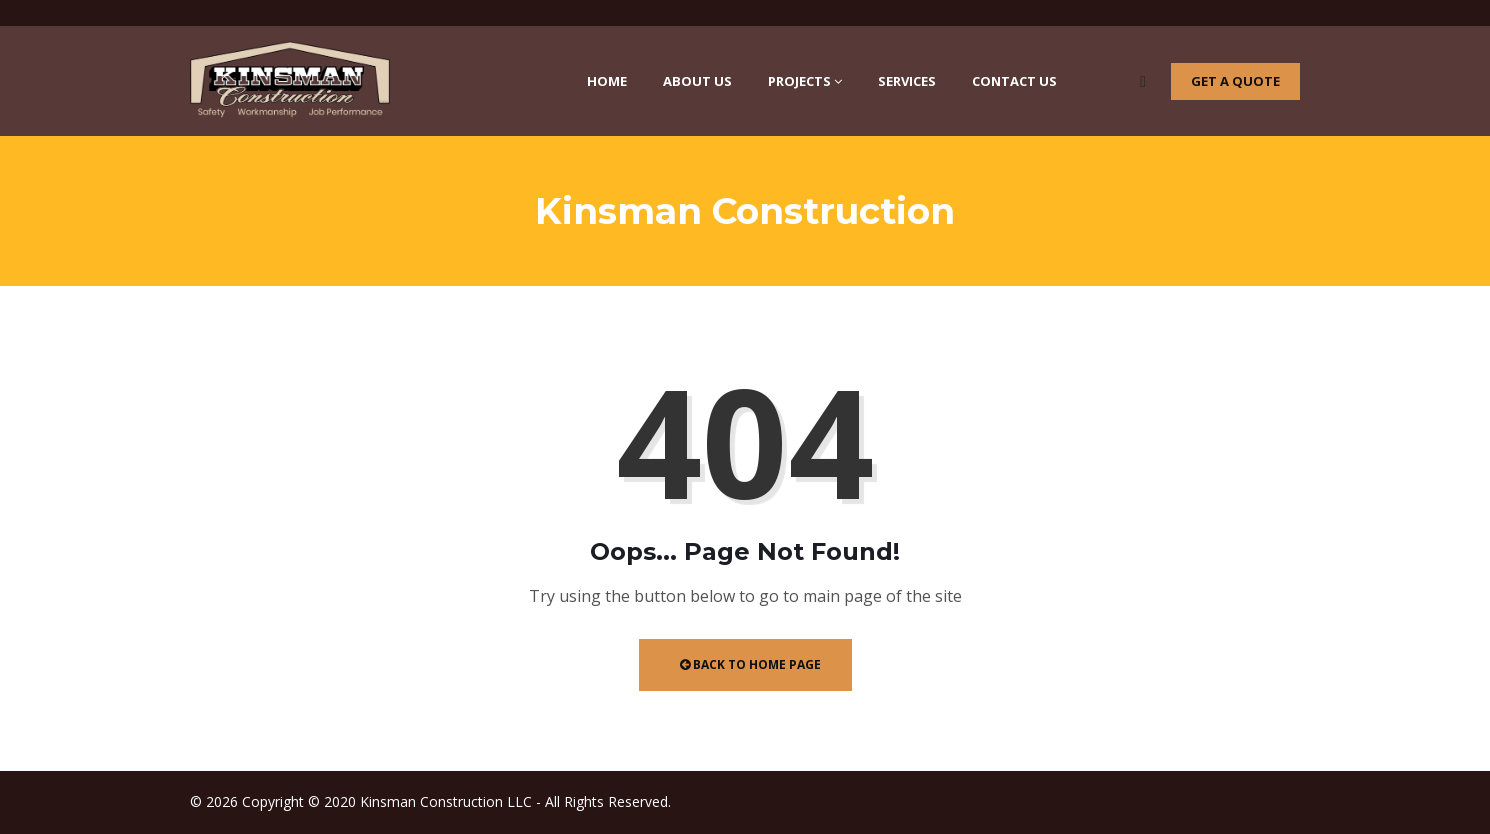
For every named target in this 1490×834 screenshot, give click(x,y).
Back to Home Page (750, 664)
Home (607, 81)
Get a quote (1235, 81)
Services (907, 81)
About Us (697, 81)
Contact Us (1014, 81)
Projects (805, 81)
